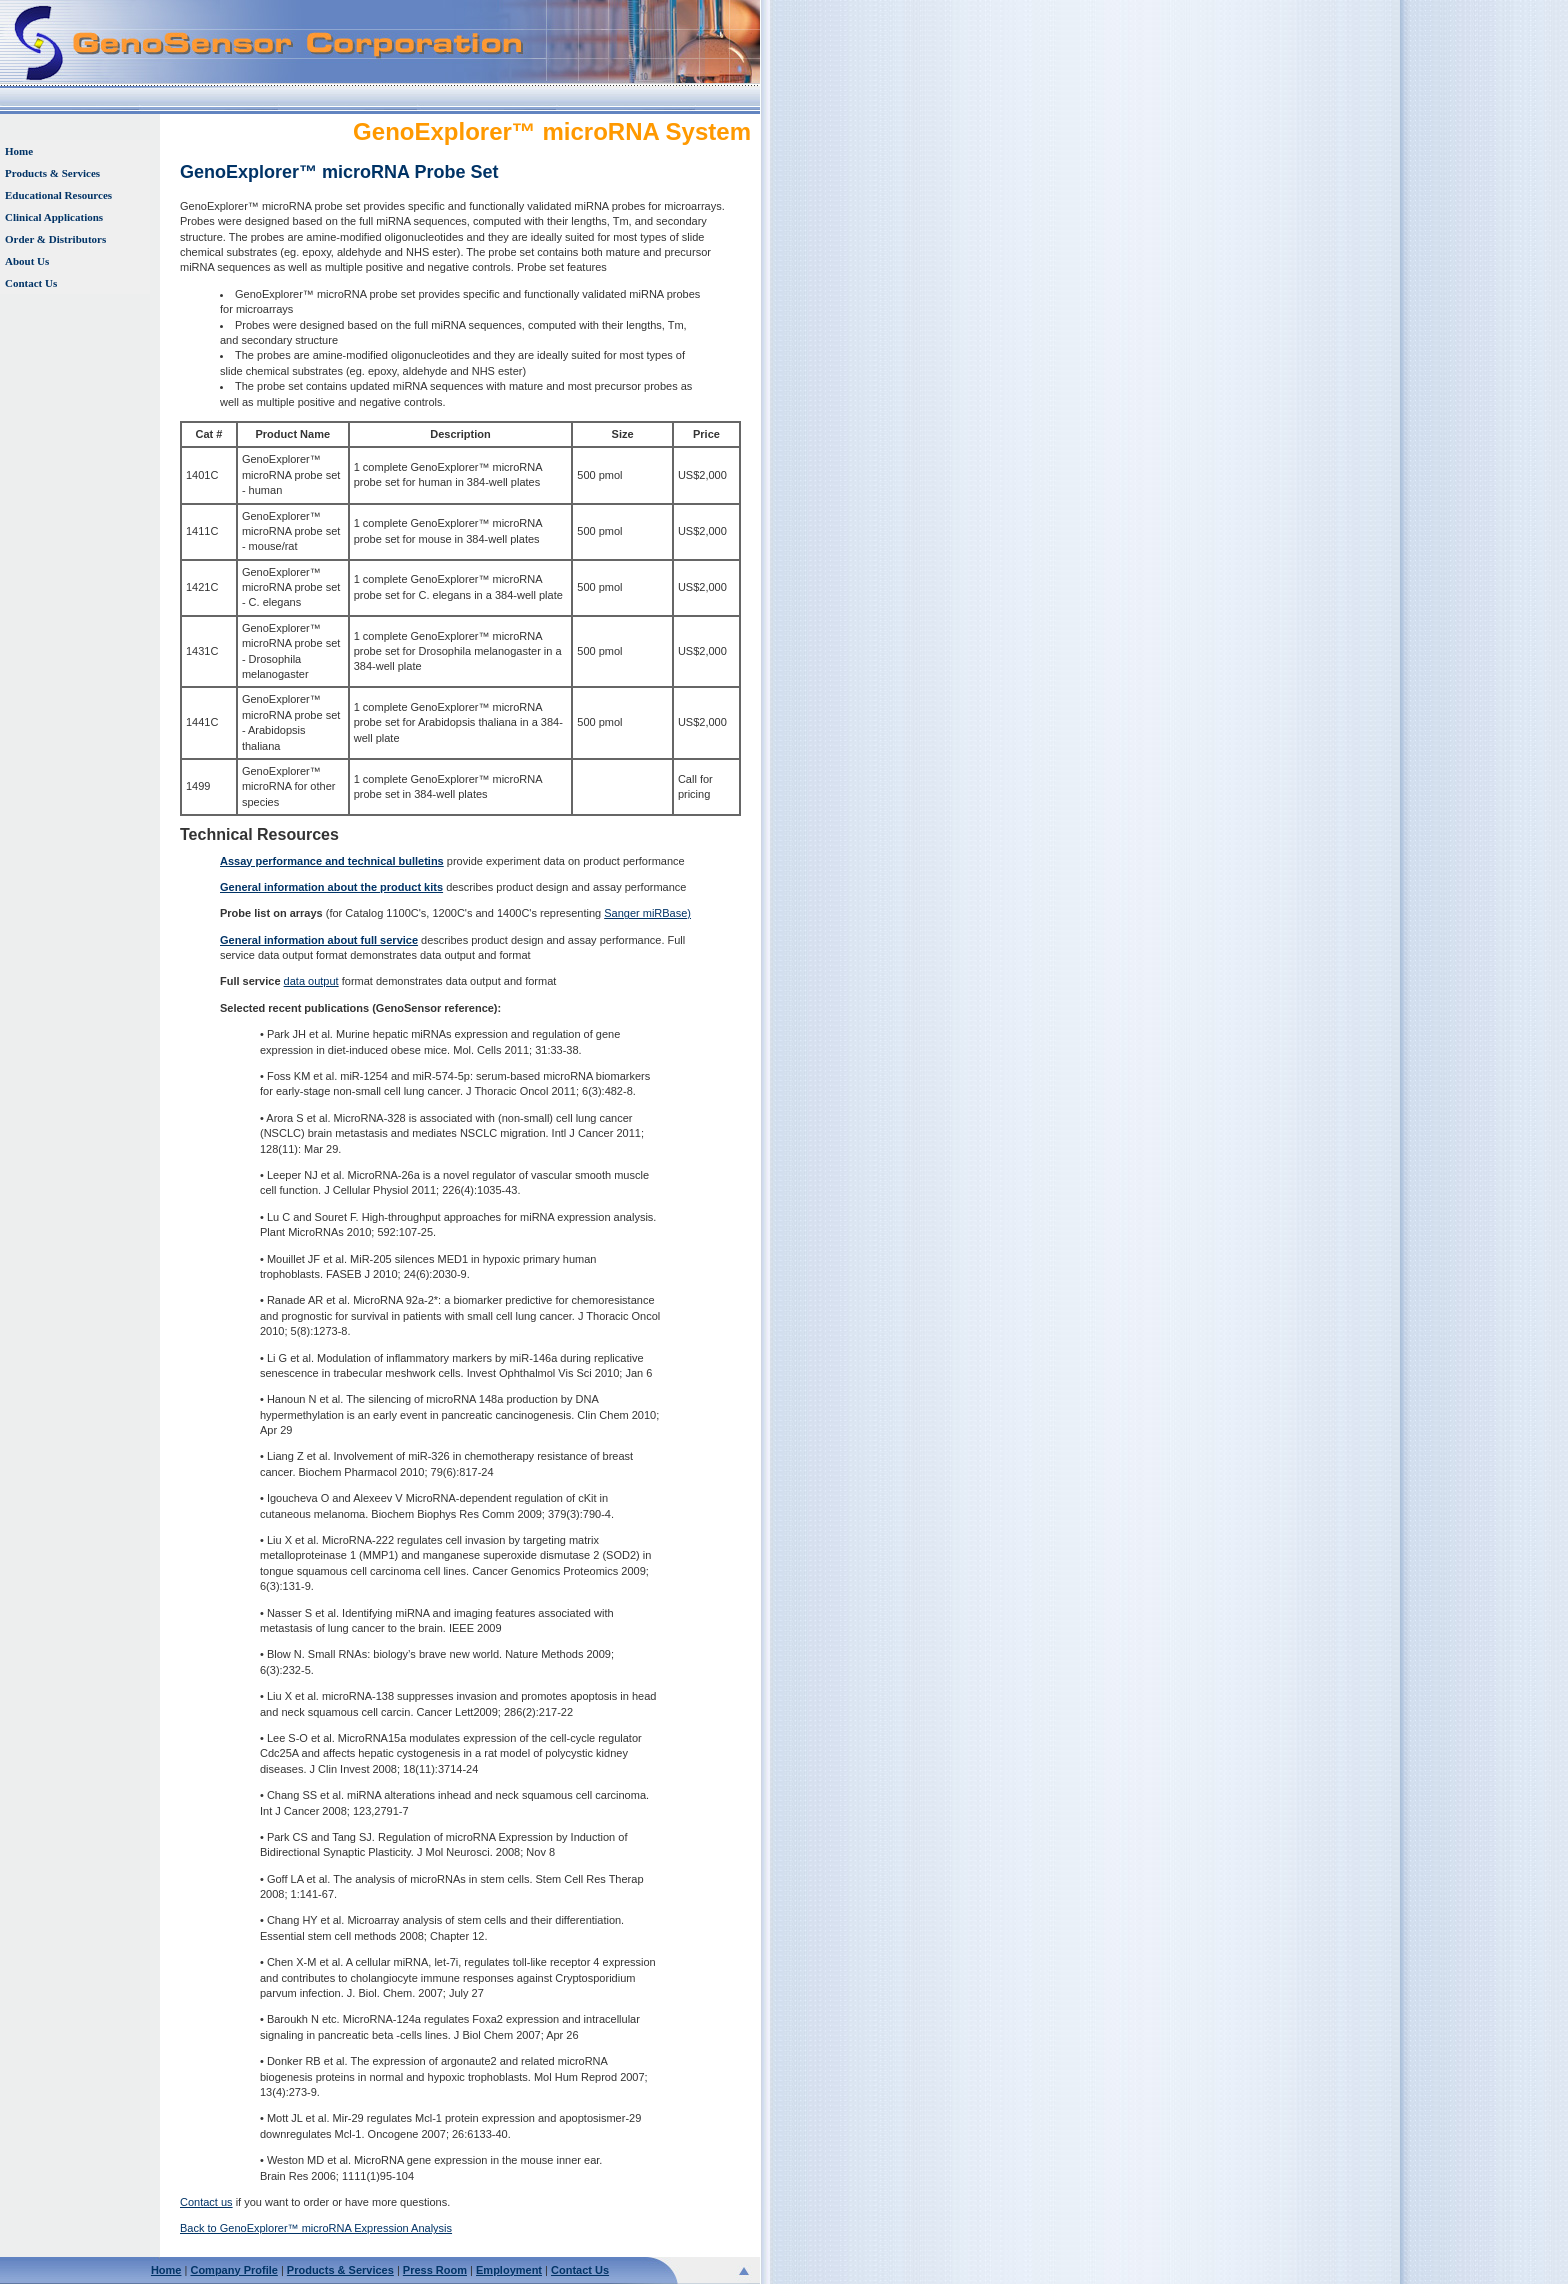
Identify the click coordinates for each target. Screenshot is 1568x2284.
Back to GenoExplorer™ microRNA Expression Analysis (316, 2228)
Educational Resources (58, 195)
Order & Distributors (55, 239)
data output (311, 981)
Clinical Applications (54, 217)
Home (19, 151)
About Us (27, 261)
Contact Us (31, 283)
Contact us (206, 2202)
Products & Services (52, 173)
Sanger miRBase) (647, 913)
